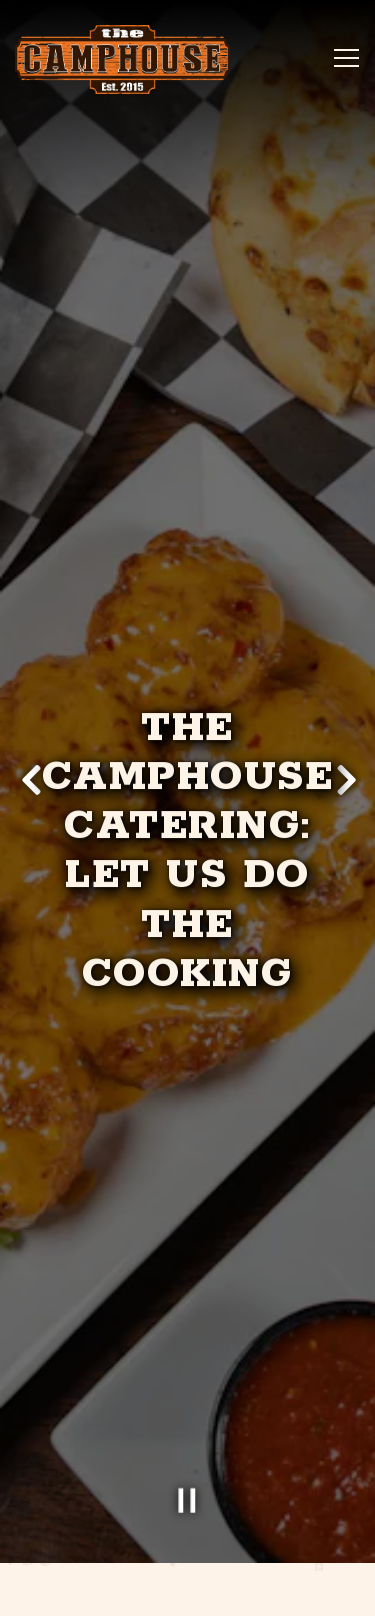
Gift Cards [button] (187, 1590)
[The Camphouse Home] (122, 59)
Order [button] (188, 1536)
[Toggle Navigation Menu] (346, 58)
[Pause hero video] (188, 1452)
